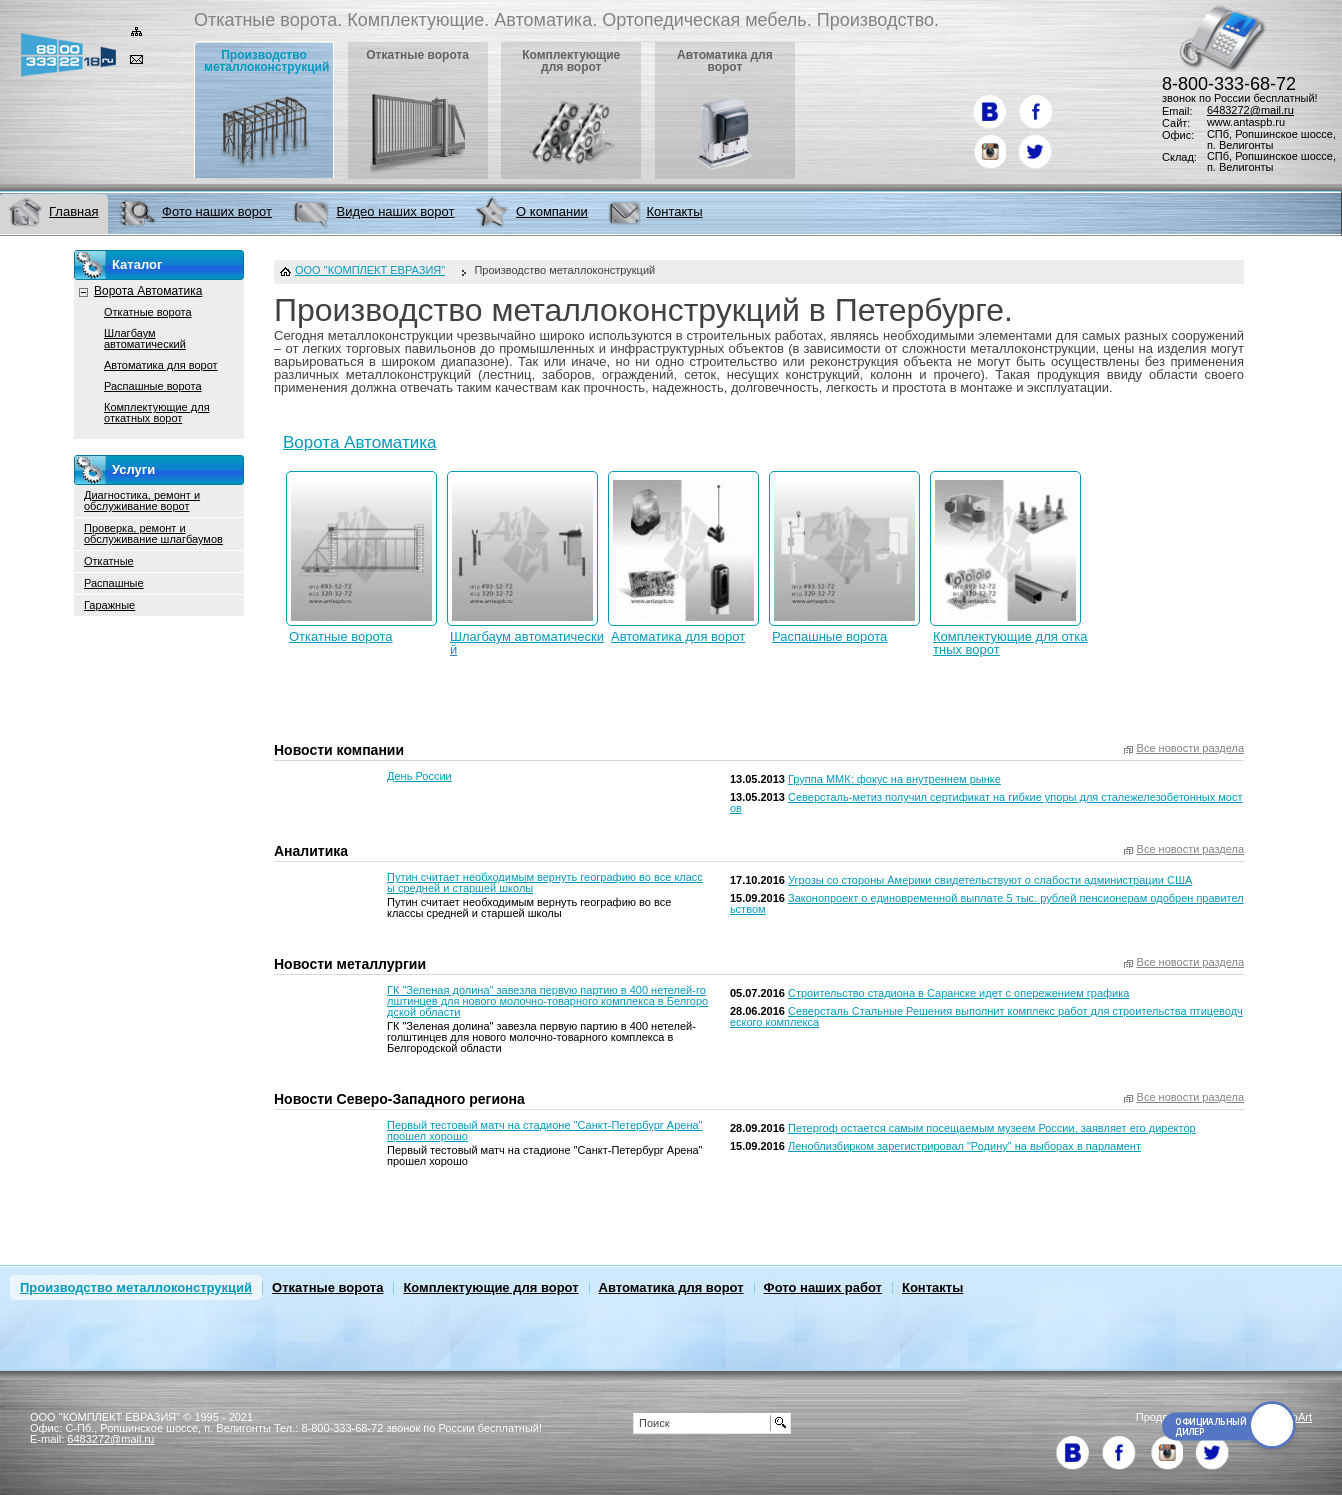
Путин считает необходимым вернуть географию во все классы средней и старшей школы (545, 882)
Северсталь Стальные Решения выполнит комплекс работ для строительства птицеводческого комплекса (986, 1016)
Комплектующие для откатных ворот (1010, 643)
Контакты (932, 1287)
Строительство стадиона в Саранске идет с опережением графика (958, 993)
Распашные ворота (829, 636)
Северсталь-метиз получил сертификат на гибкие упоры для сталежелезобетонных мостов (986, 802)
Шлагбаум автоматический (527, 643)
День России (419, 776)
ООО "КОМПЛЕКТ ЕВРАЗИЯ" (370, 270)
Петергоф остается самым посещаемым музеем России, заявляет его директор (992, 1128)
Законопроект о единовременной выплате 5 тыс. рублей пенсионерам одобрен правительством (987, 903)
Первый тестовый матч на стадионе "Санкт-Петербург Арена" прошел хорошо (544, 1130)
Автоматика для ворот (678, 636)
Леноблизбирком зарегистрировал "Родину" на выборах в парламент (964, 1146)
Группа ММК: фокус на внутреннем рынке (894, 779)
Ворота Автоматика (359, 442)
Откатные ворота (341, 636)
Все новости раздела (1190, 748)
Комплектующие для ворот (490, 1287)
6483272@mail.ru (1250, 110)
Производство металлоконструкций (136, 1287)
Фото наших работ (823, 1287)
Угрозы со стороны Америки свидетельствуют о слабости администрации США (990, 880)
